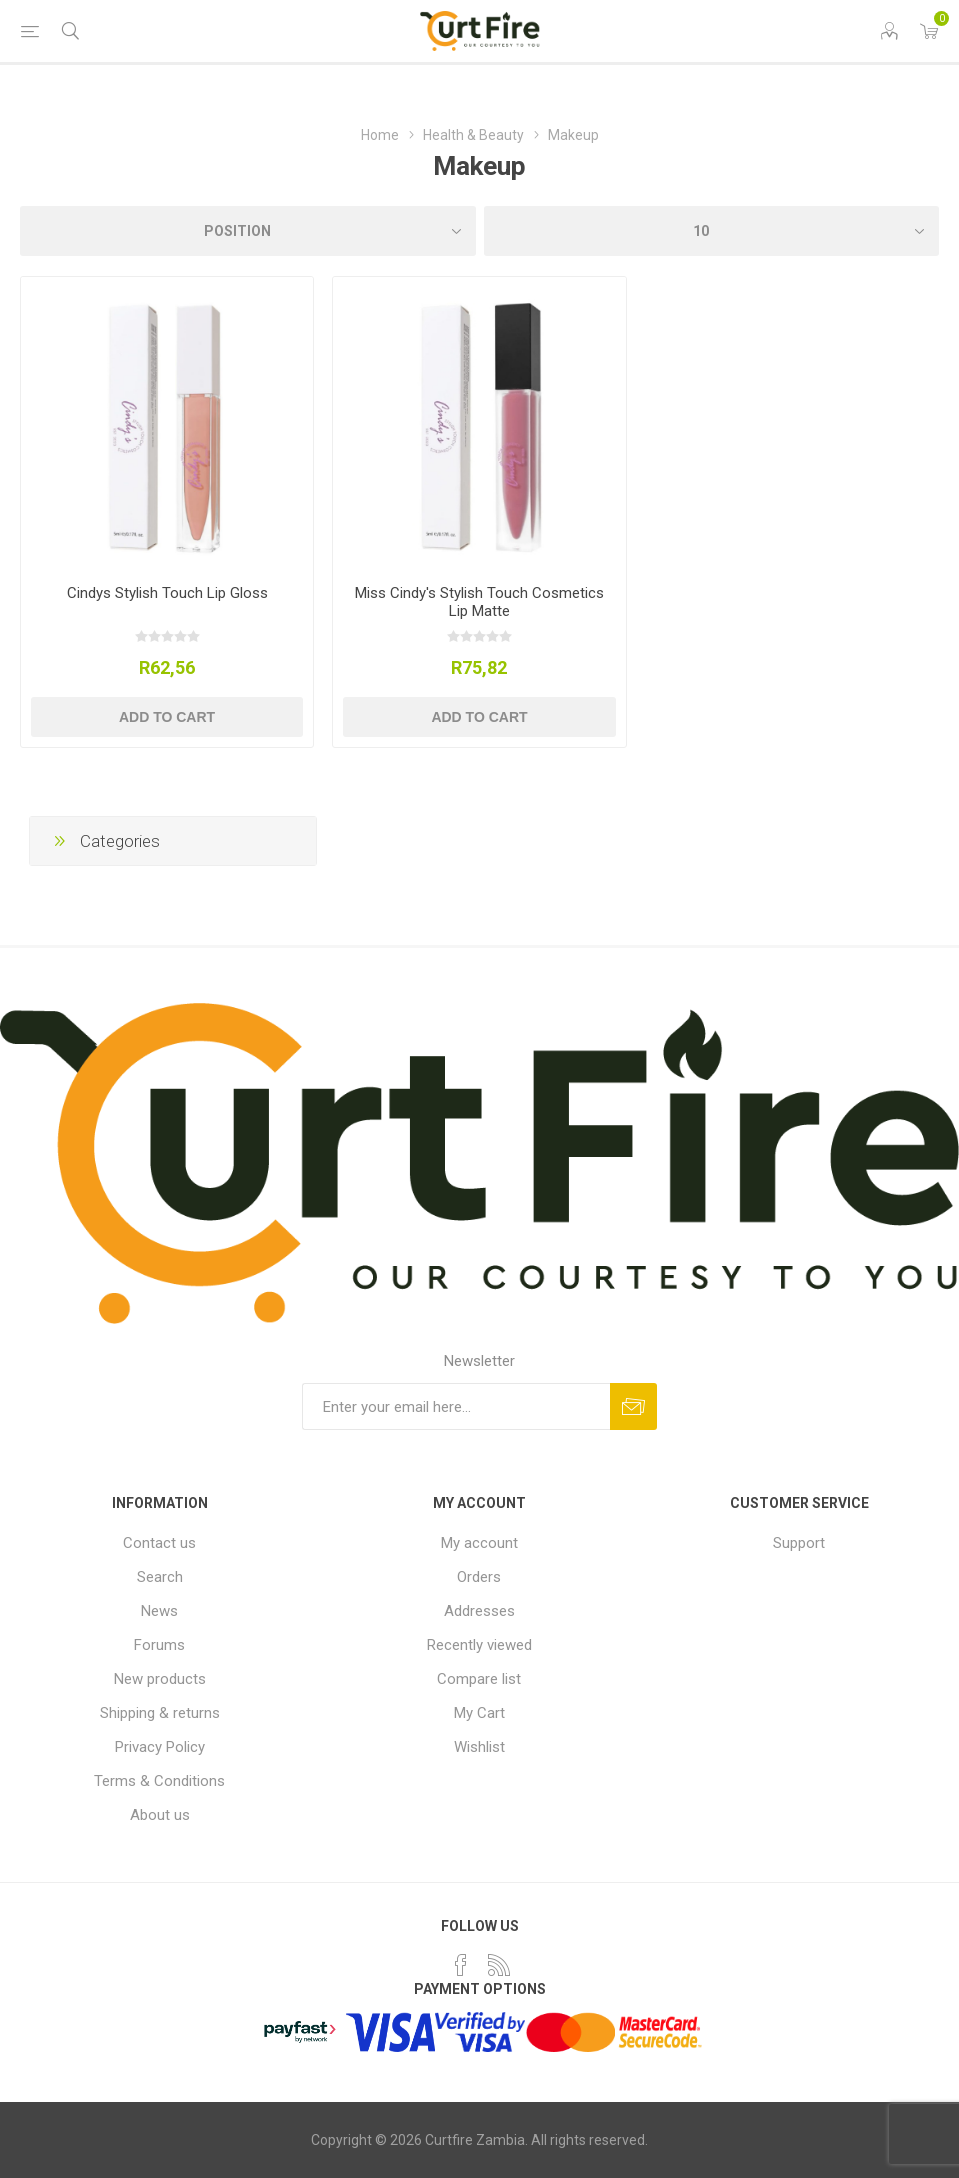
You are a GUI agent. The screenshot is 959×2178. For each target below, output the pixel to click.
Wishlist (479, 1747)
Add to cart (167, 717)
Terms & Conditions (159, 1781)
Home (380, 135)
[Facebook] (461, 1965)
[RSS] (499, 1965)
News (159, 1611)
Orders (479, 1577)
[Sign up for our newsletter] (456, 1406)
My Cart (479, 1713)
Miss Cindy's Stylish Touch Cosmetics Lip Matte (479, 602)
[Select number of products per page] (712, 231)
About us (160, 1815)
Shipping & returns (160, 1713)
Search (160, 1577)
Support (799, 1543)
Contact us (159, 1543)
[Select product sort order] (248, 231)
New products (160, 1679)
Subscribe (633, 1406)
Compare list (479, 1679)
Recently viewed (479, 1645)
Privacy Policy (160, 1747)
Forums (159, 1645)
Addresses (479, 1611)
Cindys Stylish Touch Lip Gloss (167, 593)
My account (479, 1543)
